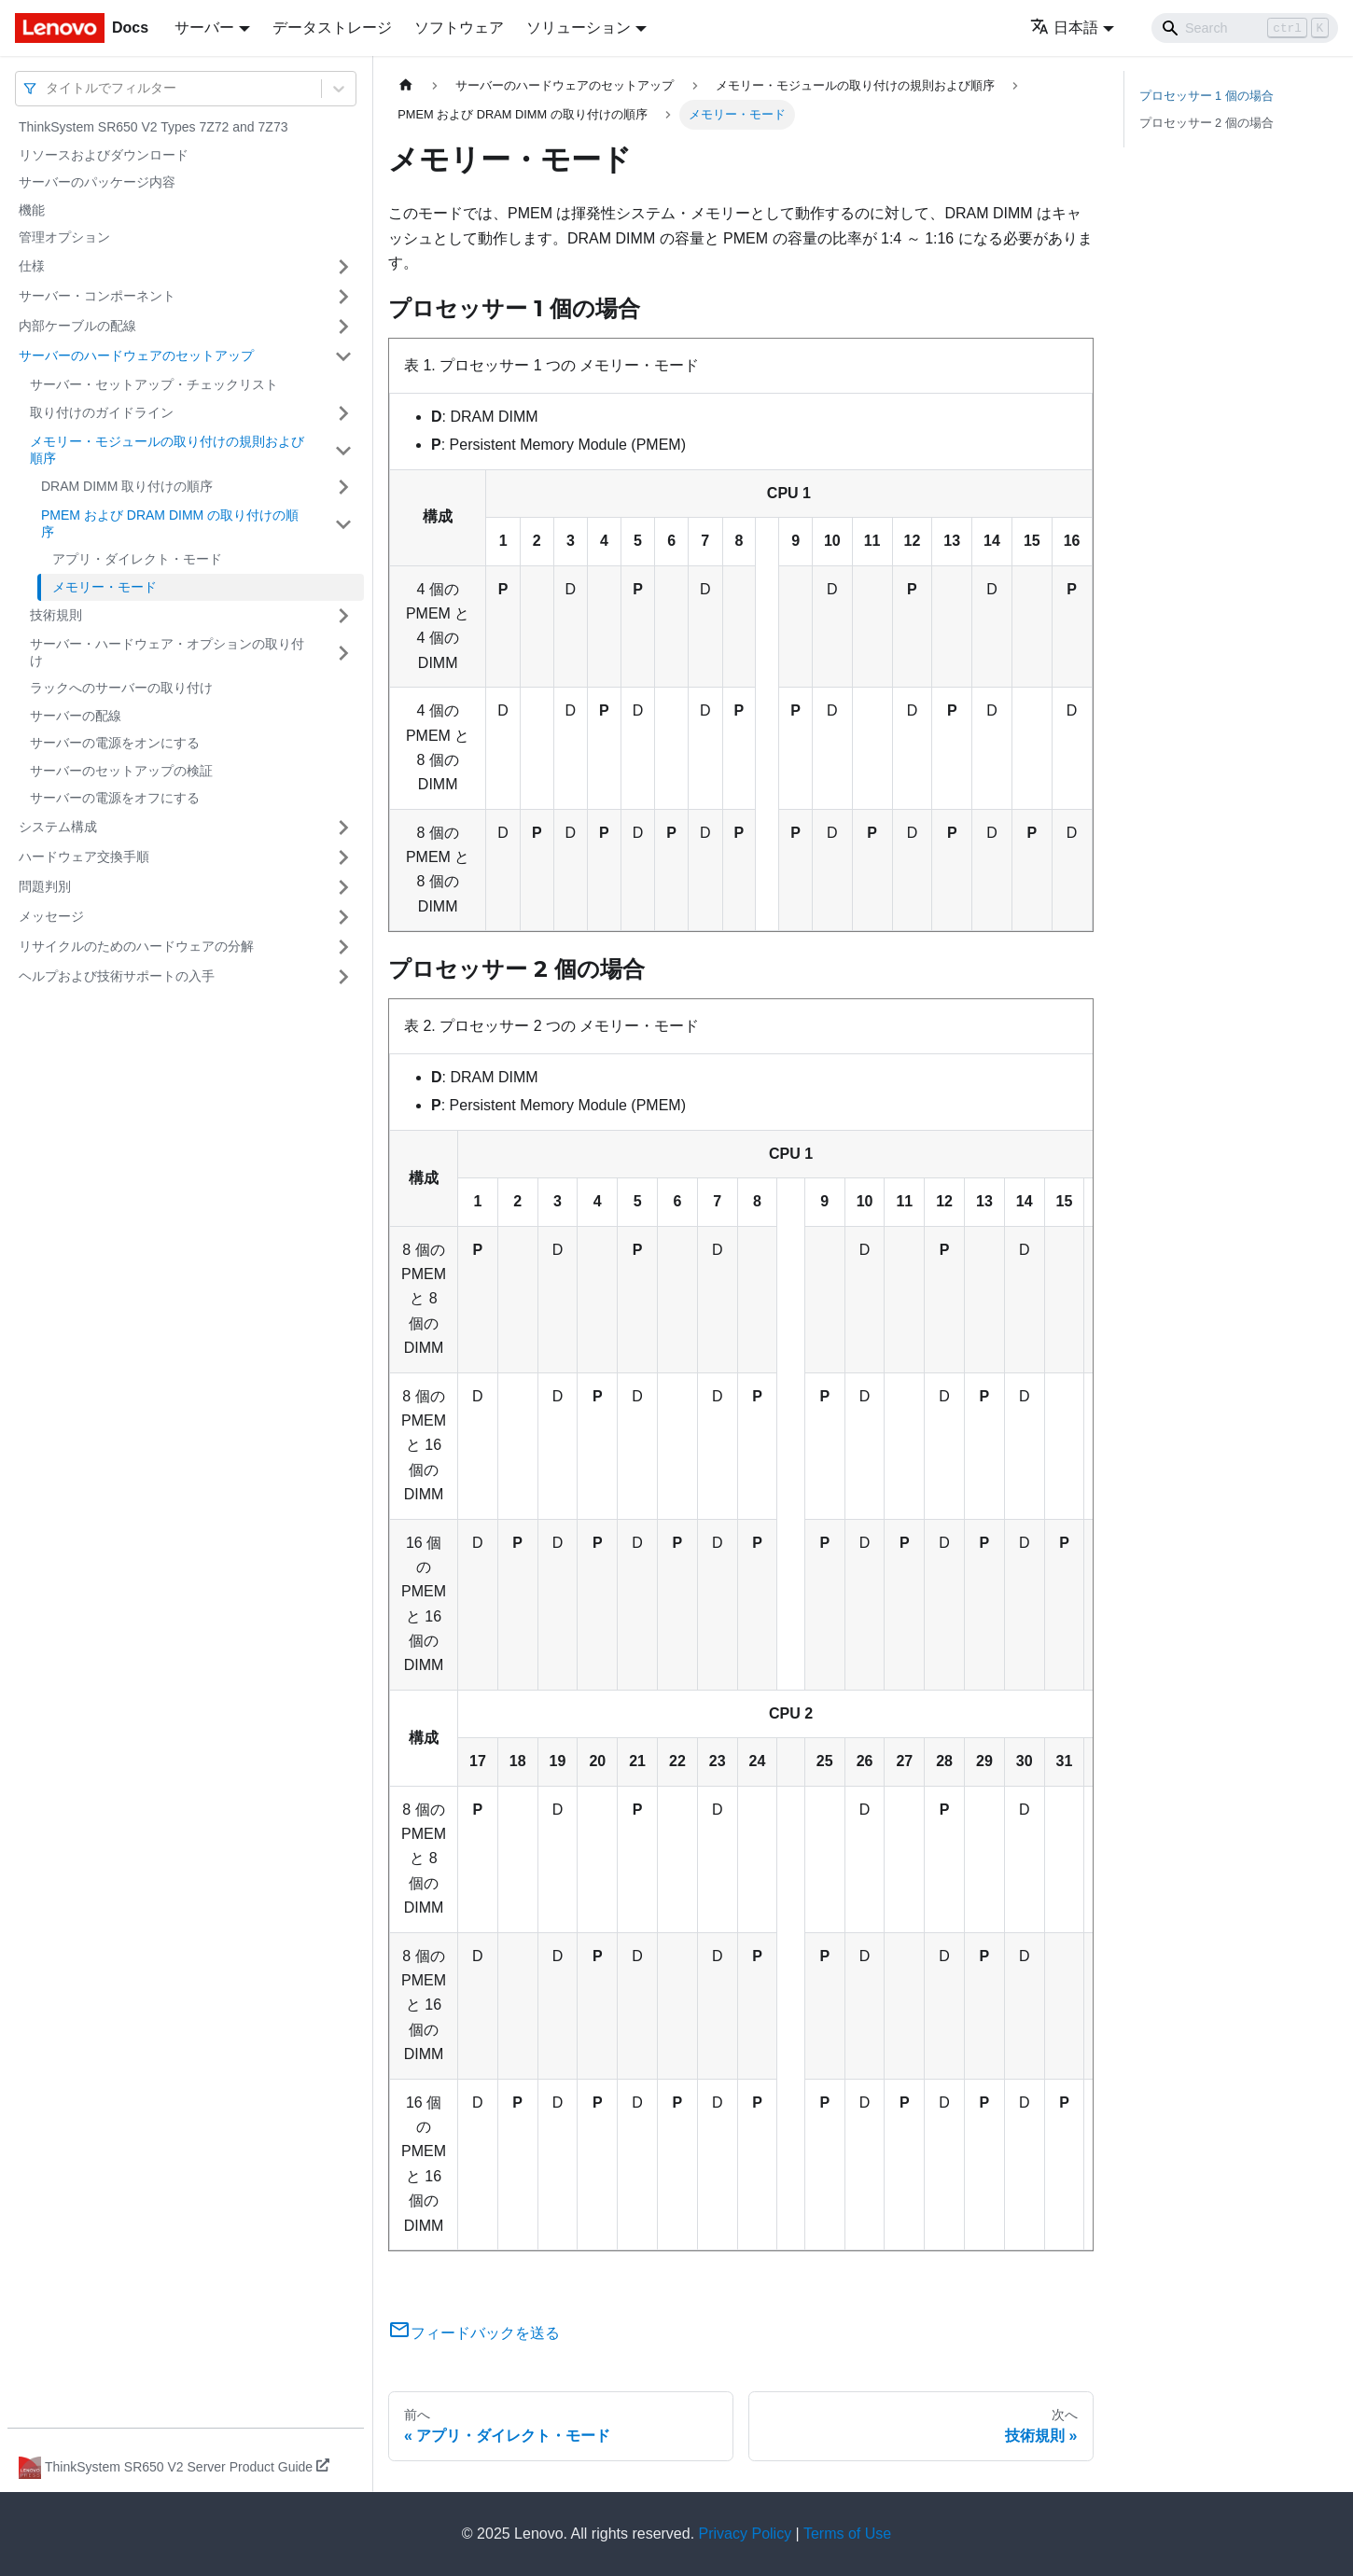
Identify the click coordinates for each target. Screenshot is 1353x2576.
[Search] (1244, 28)
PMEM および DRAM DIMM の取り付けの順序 (170, 523)
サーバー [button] (204, 27)
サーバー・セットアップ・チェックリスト (154, 384)
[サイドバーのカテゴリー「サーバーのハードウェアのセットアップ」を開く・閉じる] (343, 356)
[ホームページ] (406, 85)
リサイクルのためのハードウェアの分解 (136, 946)
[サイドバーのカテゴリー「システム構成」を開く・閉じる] (343, 827)
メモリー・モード (104, 586)
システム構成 (58, 826)
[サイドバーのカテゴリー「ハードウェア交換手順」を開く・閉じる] (343, 857)
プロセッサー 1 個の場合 (1206, 96)
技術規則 (56, 614)
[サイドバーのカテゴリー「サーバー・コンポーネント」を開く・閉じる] (343, 297)
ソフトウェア (459, 27)
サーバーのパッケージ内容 (97, 181)
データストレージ (332, 27)
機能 (32, 209)
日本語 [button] (1064, 27)
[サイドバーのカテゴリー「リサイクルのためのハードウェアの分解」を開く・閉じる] (343, 947)
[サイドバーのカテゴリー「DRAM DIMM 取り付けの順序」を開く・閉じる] (343, 487)
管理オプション (64, 237)
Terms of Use (847, 2533)
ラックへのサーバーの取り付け (121, 687)
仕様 (32, 265)
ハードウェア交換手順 (84, 856)
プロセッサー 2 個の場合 (1206, 123)
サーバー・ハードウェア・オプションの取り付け (167, 652)
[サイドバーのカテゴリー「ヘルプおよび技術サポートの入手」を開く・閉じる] (343, 977)
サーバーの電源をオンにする (115, 742)
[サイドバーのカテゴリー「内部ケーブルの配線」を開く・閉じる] (343, 326)
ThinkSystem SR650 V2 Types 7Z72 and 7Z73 (153, 126)
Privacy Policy (745, 2533)
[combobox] (47, 88)
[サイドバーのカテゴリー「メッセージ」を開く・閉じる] (343, 917)
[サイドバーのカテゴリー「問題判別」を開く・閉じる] (343, 887)
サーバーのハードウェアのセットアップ (136, 355)
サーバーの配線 (75, 715)
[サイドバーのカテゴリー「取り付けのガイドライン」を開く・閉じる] (343, 413)
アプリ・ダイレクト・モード (137, 558)
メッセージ (51, 916)
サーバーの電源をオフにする (115, 797)
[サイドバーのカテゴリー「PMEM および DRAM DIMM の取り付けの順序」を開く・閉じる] (343, 524)
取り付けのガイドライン (102, 412)
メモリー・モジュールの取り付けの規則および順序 (167, 450)
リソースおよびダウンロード (103, 154)
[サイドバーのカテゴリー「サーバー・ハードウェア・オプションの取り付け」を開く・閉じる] (343, 653)
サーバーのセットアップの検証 (121, 770)
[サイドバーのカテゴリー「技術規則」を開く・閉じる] (343, 616)
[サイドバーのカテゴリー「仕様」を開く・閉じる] (343, 267)
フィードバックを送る (474, 2333)
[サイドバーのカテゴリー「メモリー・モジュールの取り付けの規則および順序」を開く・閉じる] (343, 450)
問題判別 (45, 886)
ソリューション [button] (578, 27)
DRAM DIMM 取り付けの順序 (127, 486)
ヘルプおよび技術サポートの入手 (117, 975)
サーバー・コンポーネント (97, 295)
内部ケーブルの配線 (77, 325)
